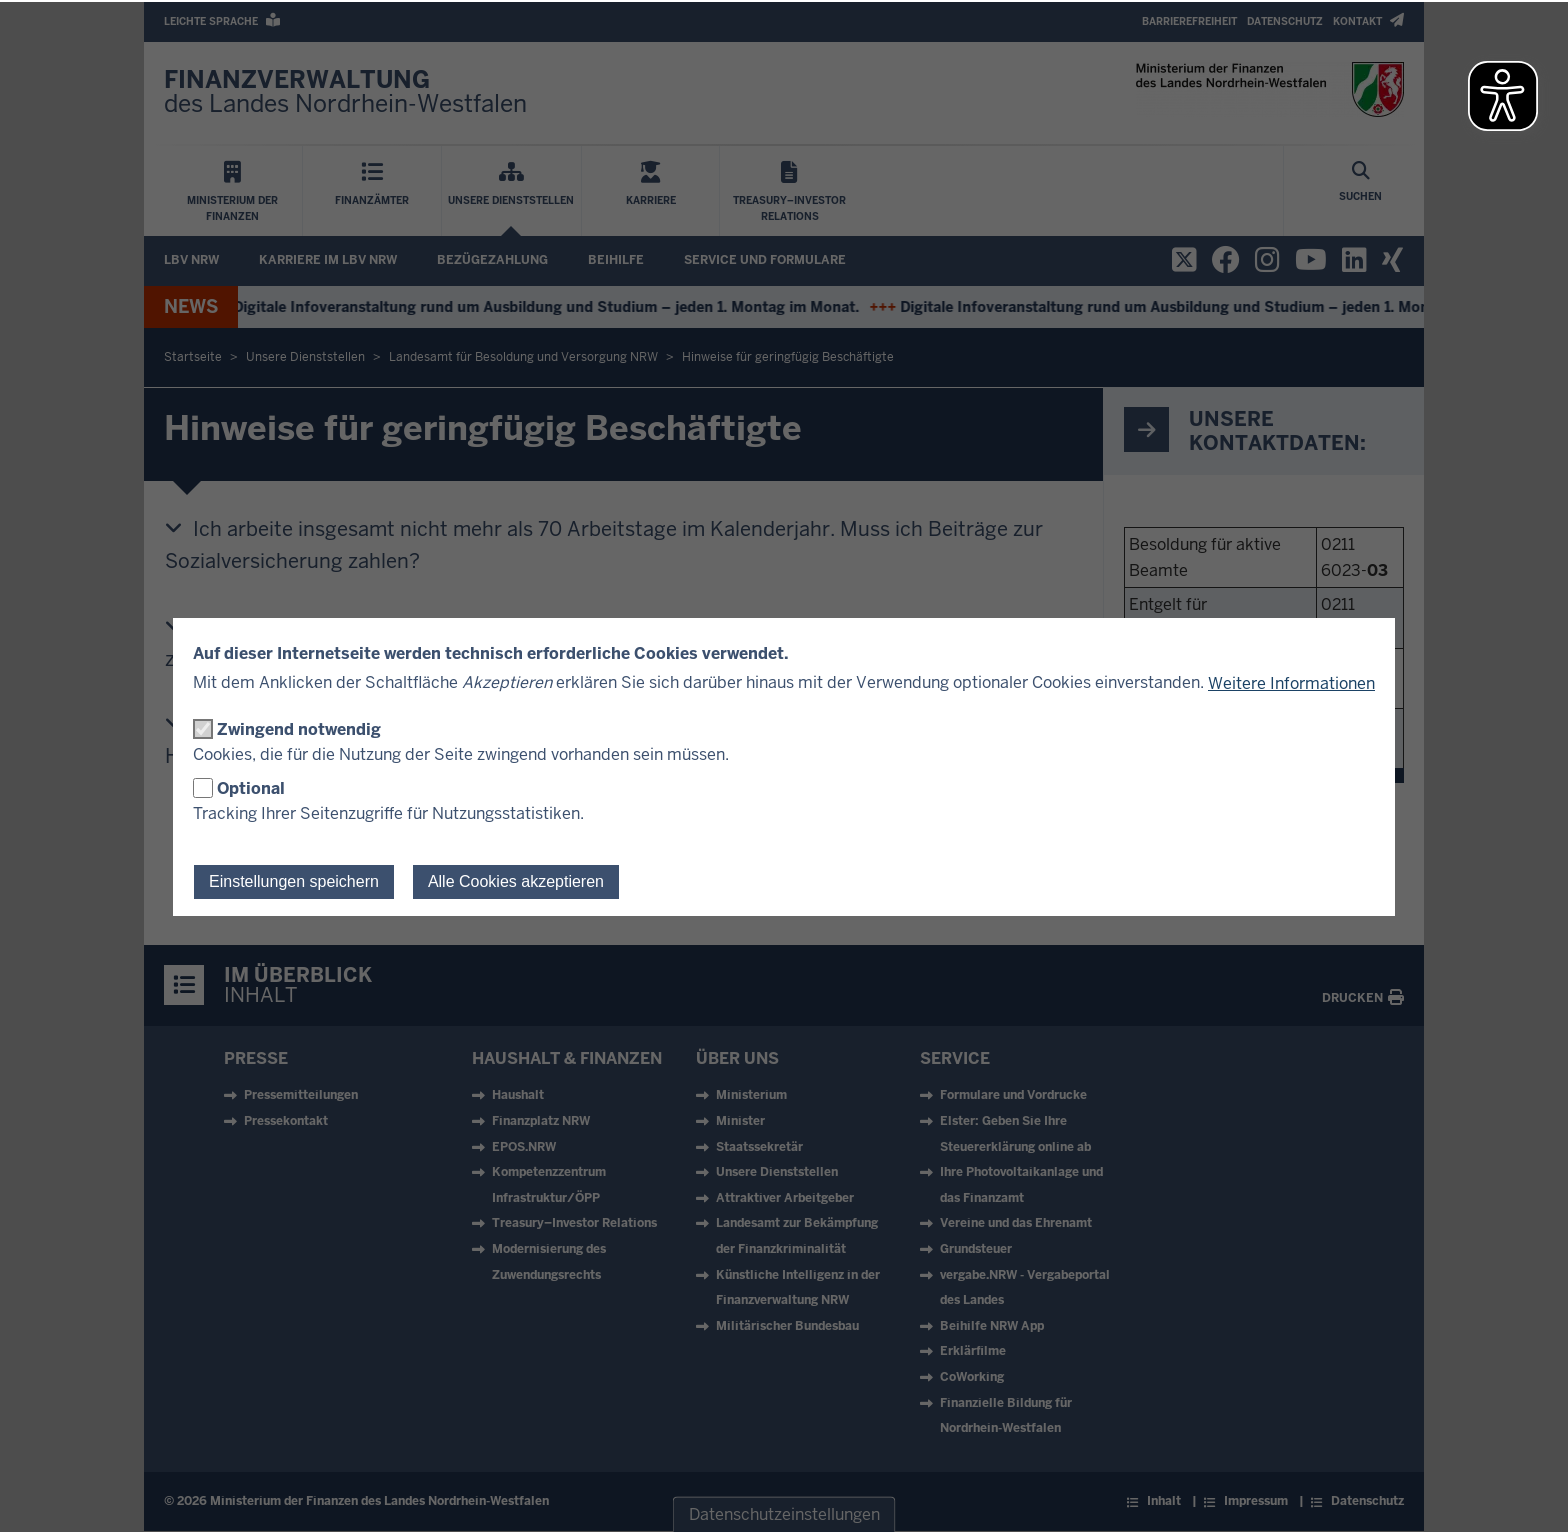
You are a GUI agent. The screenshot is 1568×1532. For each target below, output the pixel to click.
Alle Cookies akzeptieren (516, 881)
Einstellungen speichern (294, 881)
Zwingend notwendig (299, 729)
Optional (251, 788)
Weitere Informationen (1291, 683)
